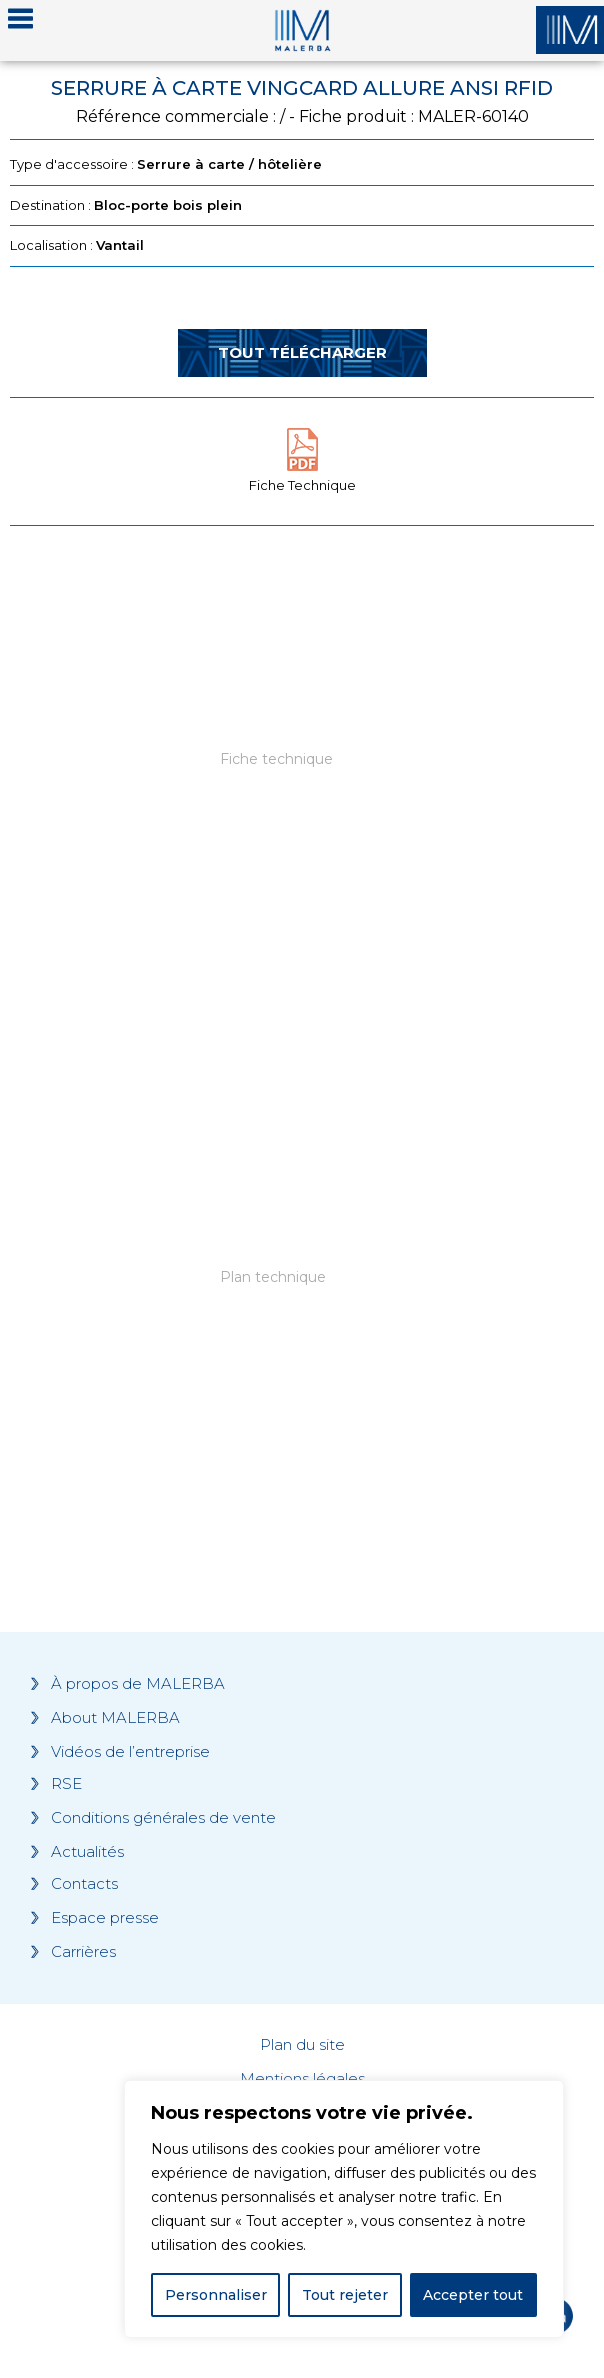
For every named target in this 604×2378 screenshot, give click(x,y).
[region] (344, 2209)
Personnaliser (216, 2295)
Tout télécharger (302, 352)
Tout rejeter (345, 2295)
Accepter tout (473, 2295)
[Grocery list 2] (302, 1314)
